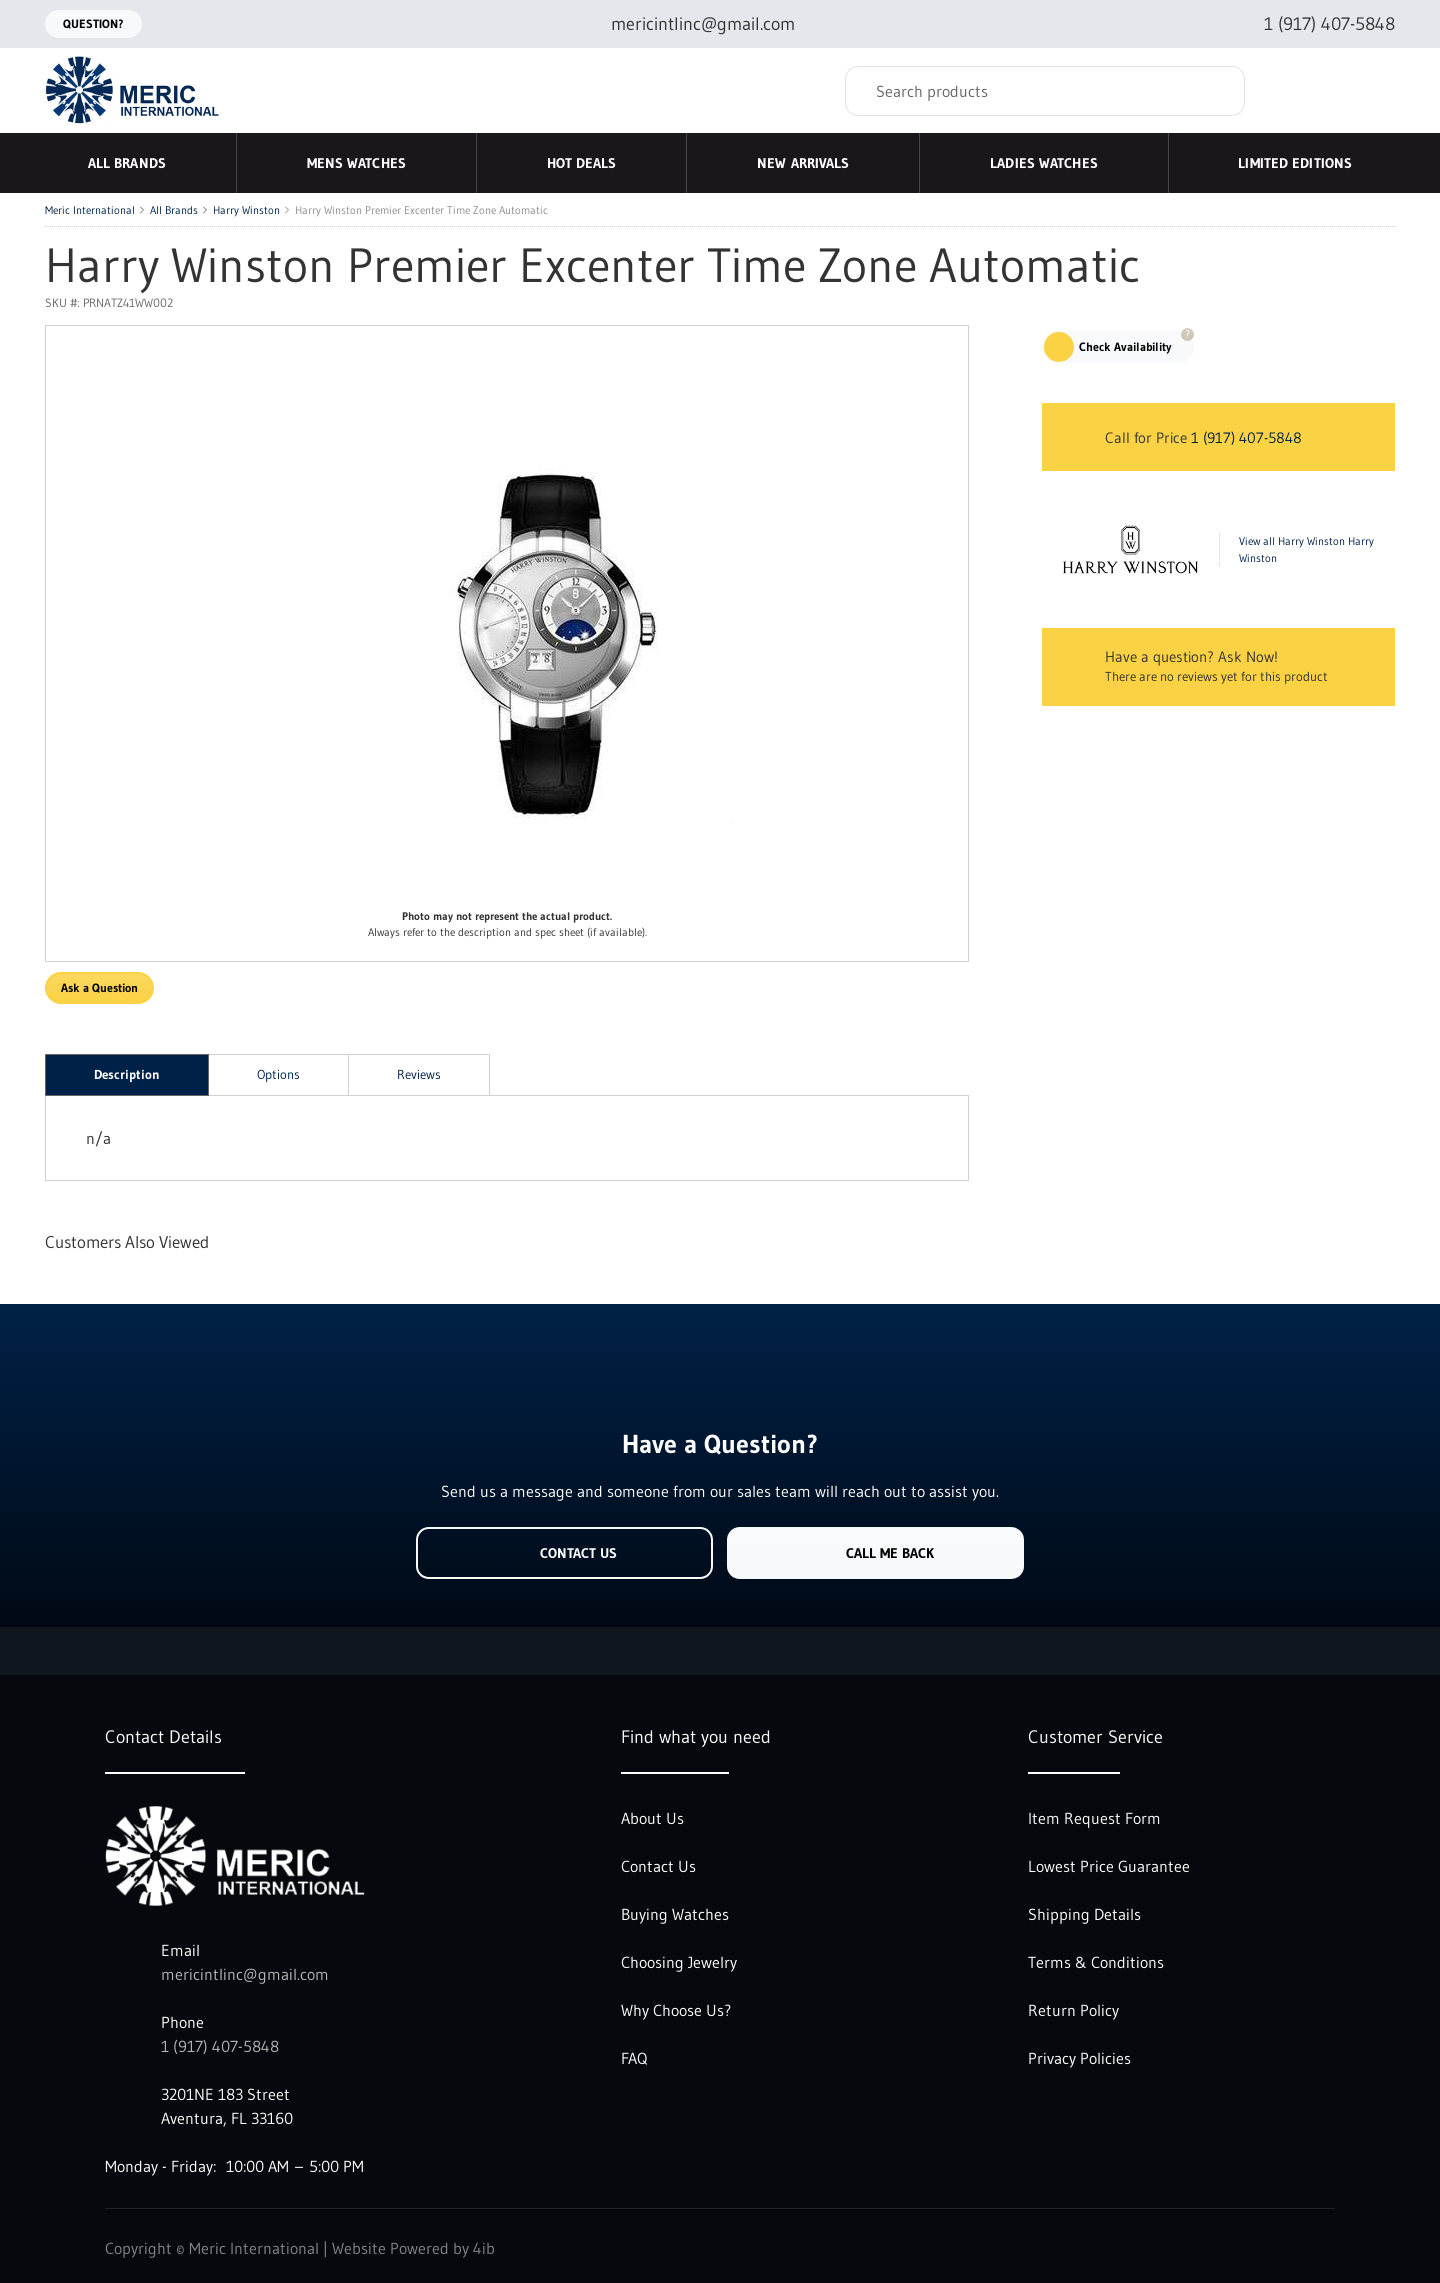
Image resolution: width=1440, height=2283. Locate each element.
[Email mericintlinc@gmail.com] (687, 24)
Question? (93, 23)
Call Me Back (876, 1553)
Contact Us (564, 1553)
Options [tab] (278, 1074)
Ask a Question (99, 987)
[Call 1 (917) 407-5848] (1313, 24)
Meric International (90, 210)
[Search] (1045, 91)
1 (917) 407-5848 (1246, 437)
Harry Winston (246, 210)
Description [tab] (127, 1074)
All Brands (174, 210)
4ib (484, 2248)
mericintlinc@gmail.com (245, 1974)
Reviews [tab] (419, 1074)
